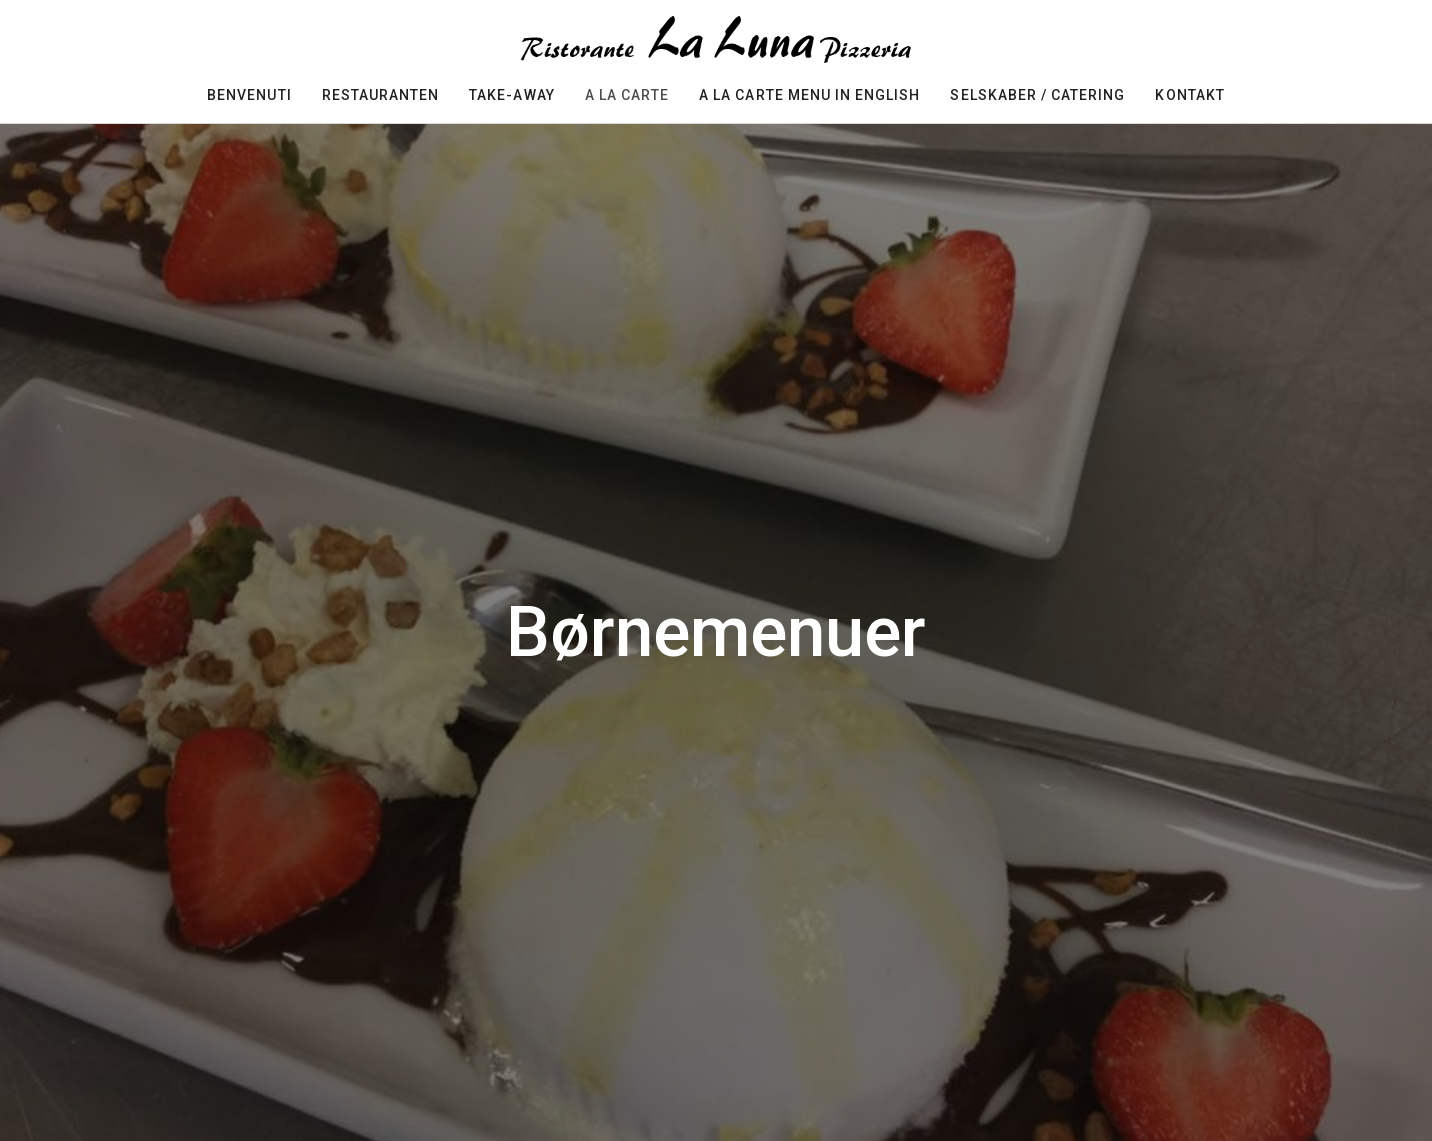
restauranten (381, 95)
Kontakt (1189, 95)
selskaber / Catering (1037, 95)
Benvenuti (249, 95)
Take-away (511, 95)
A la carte (627, 95)
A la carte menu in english (809, 95)
